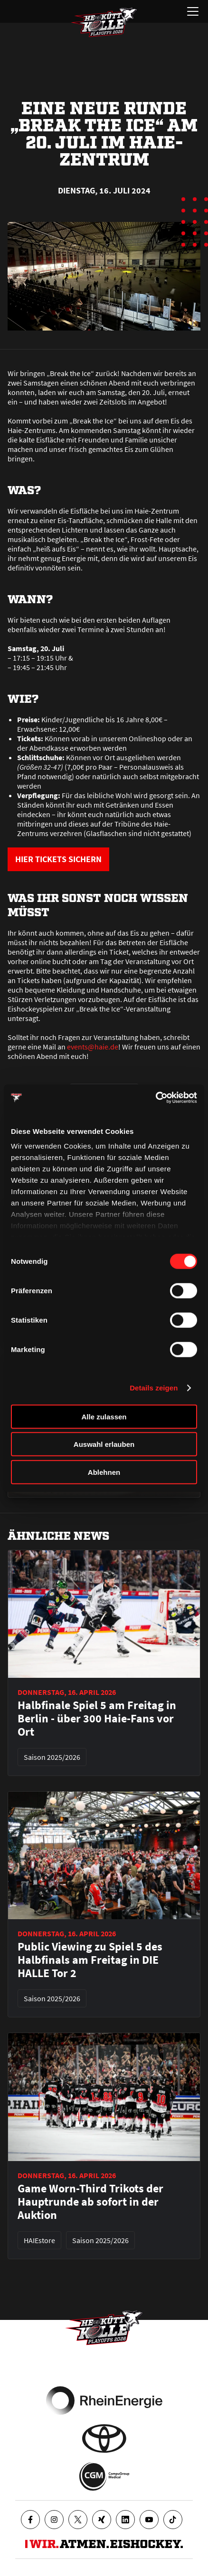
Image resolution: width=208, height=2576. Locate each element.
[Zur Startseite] (104, 22)
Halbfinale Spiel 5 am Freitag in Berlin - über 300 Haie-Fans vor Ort (97, 1719)
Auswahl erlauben (104, 1444)
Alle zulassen (103, 1416)
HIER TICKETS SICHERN (58, 859)
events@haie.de (92, 1046)
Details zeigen (154, 1388)
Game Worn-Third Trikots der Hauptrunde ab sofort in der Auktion (90, 2202)
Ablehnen (104, 1472)
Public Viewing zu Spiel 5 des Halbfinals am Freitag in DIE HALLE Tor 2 (90, 1960)
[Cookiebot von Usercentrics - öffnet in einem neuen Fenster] (155, 1098)
